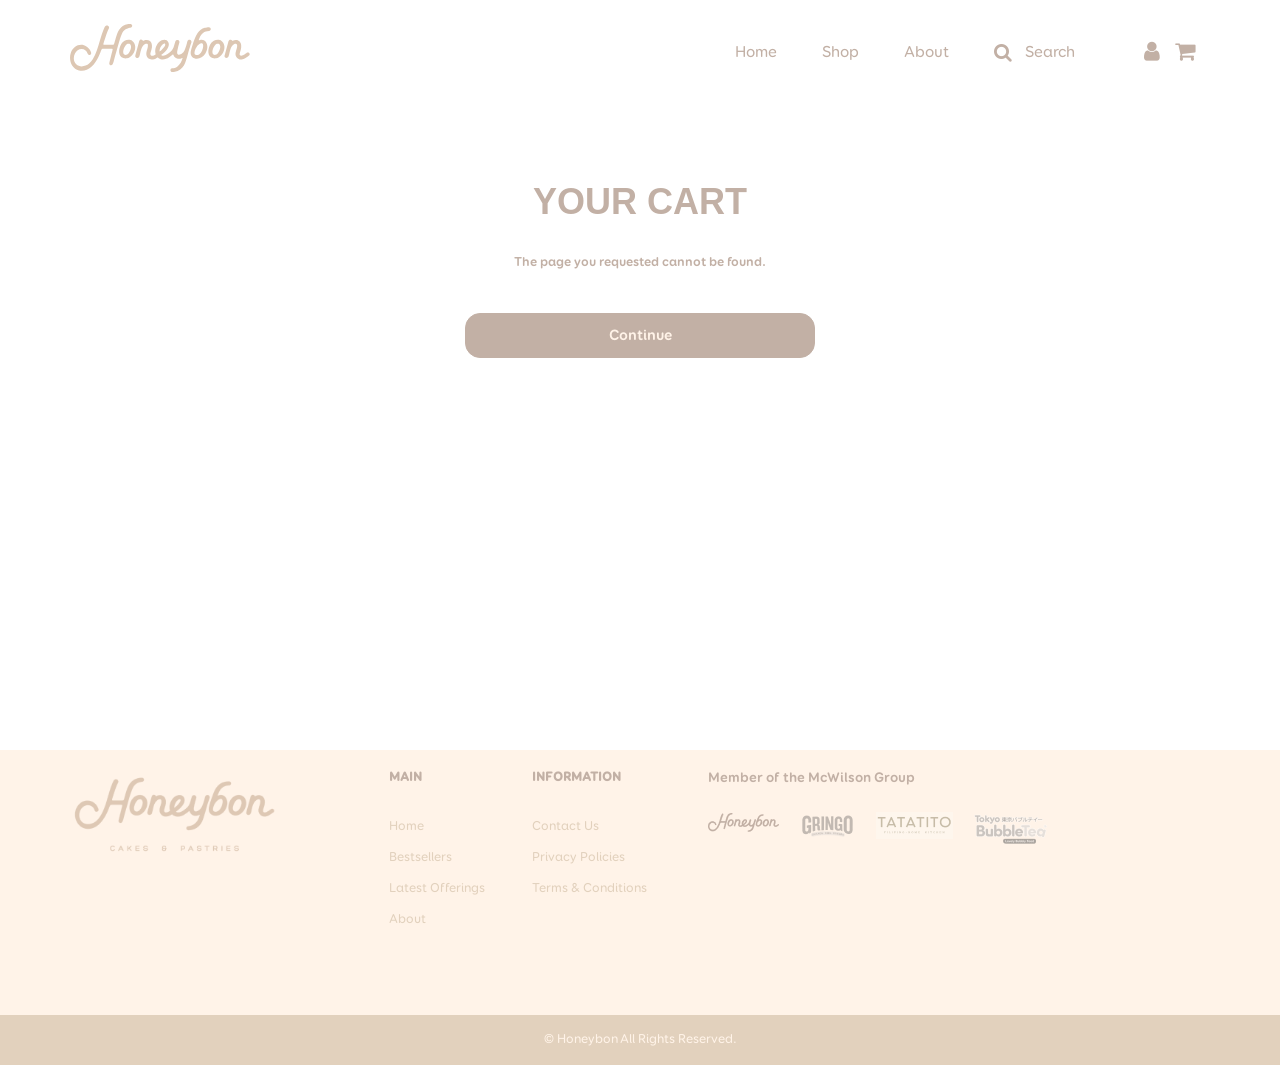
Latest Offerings (437, 888)
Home (756, 53)
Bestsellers (420, 857)
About (926, 53)
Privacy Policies (578, 857)
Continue (640, 335)
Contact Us (565, 826)
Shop (840, 53)
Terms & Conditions (589, 888)
